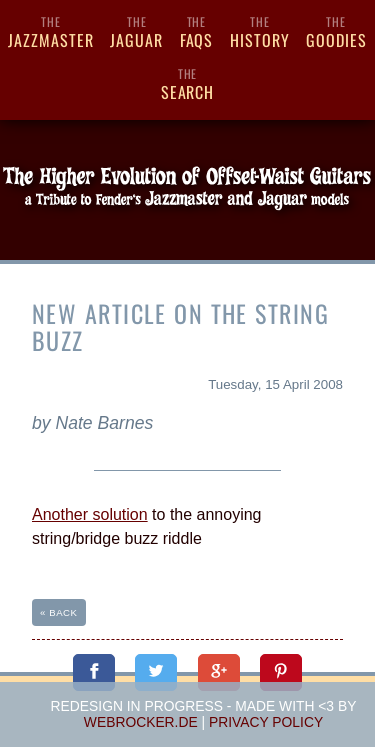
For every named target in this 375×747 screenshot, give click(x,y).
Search (187, 84)
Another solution (90, 514)
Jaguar (136, 32)
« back (59, 612)
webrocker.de (141, 722)
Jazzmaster (51, 32)
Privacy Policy (266, 722)
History (260, 32)
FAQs (196, 32)
